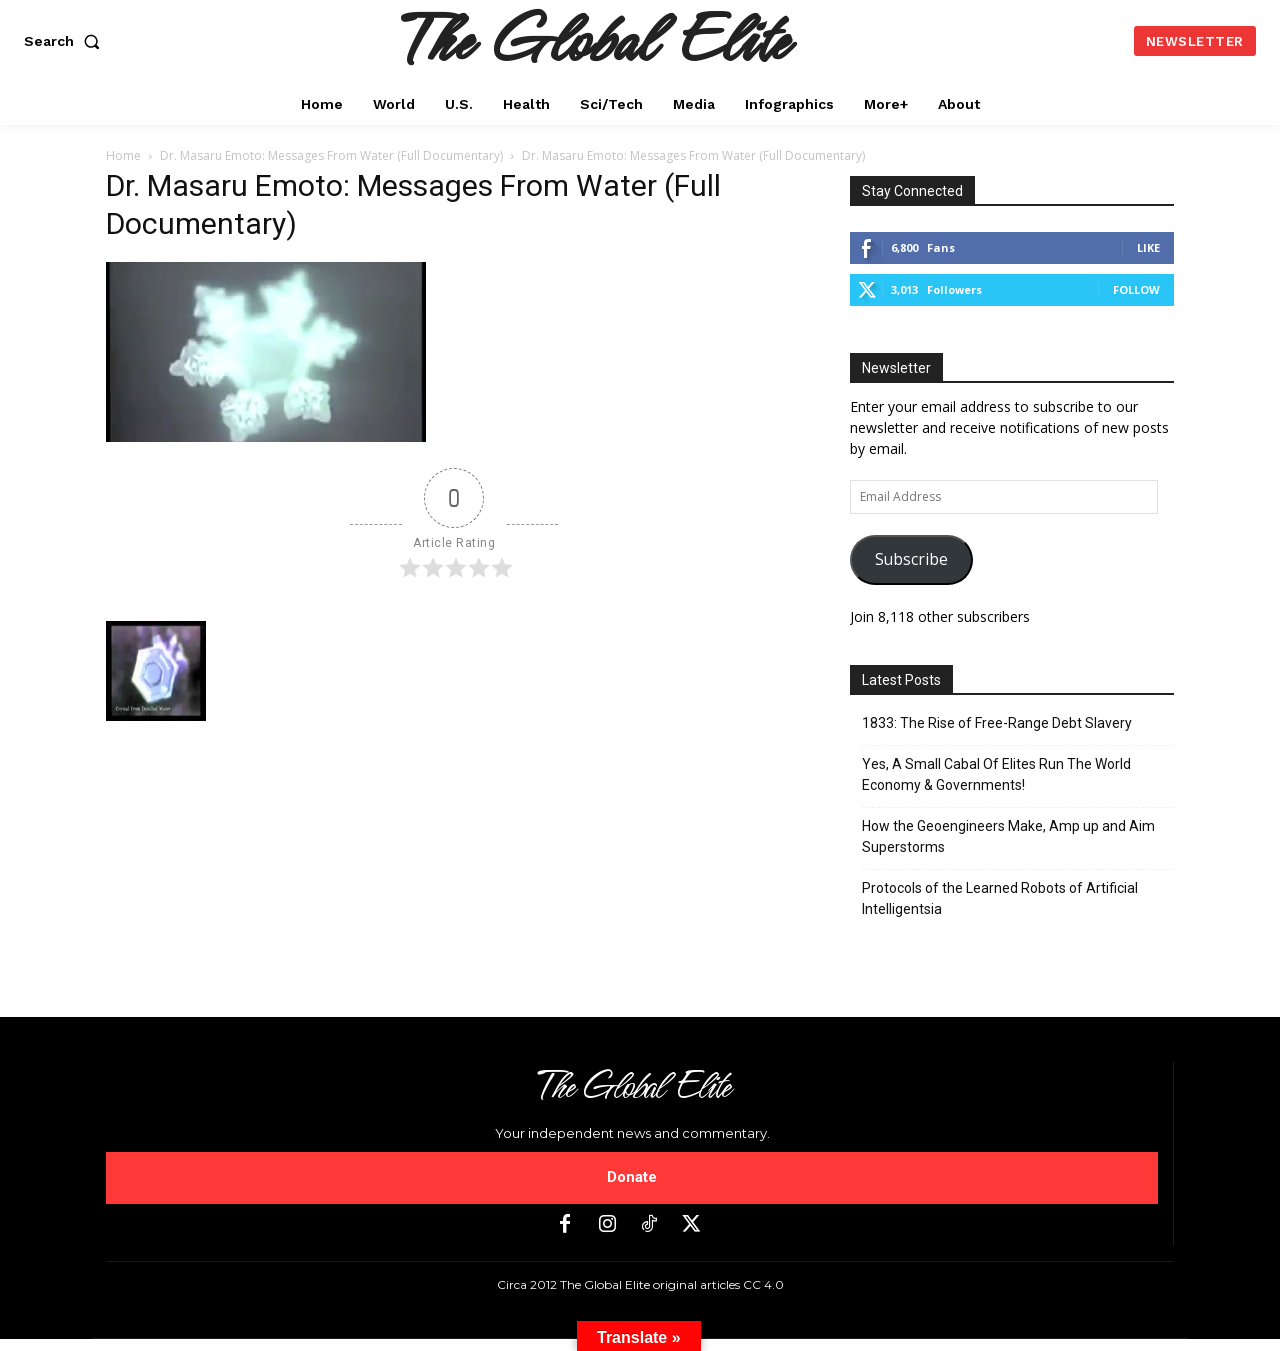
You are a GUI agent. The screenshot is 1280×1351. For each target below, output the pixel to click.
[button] (66, 41)
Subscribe (911, 559)
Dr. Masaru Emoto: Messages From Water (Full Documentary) (331, 155)
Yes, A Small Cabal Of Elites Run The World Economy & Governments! (996, 774)
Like (1148, 247)
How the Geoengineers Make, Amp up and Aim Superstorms (1008, 836)
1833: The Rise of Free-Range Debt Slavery (997, 723)
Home (123, 155)
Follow (1136, 289)
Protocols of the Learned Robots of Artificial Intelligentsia (1000, 898)
